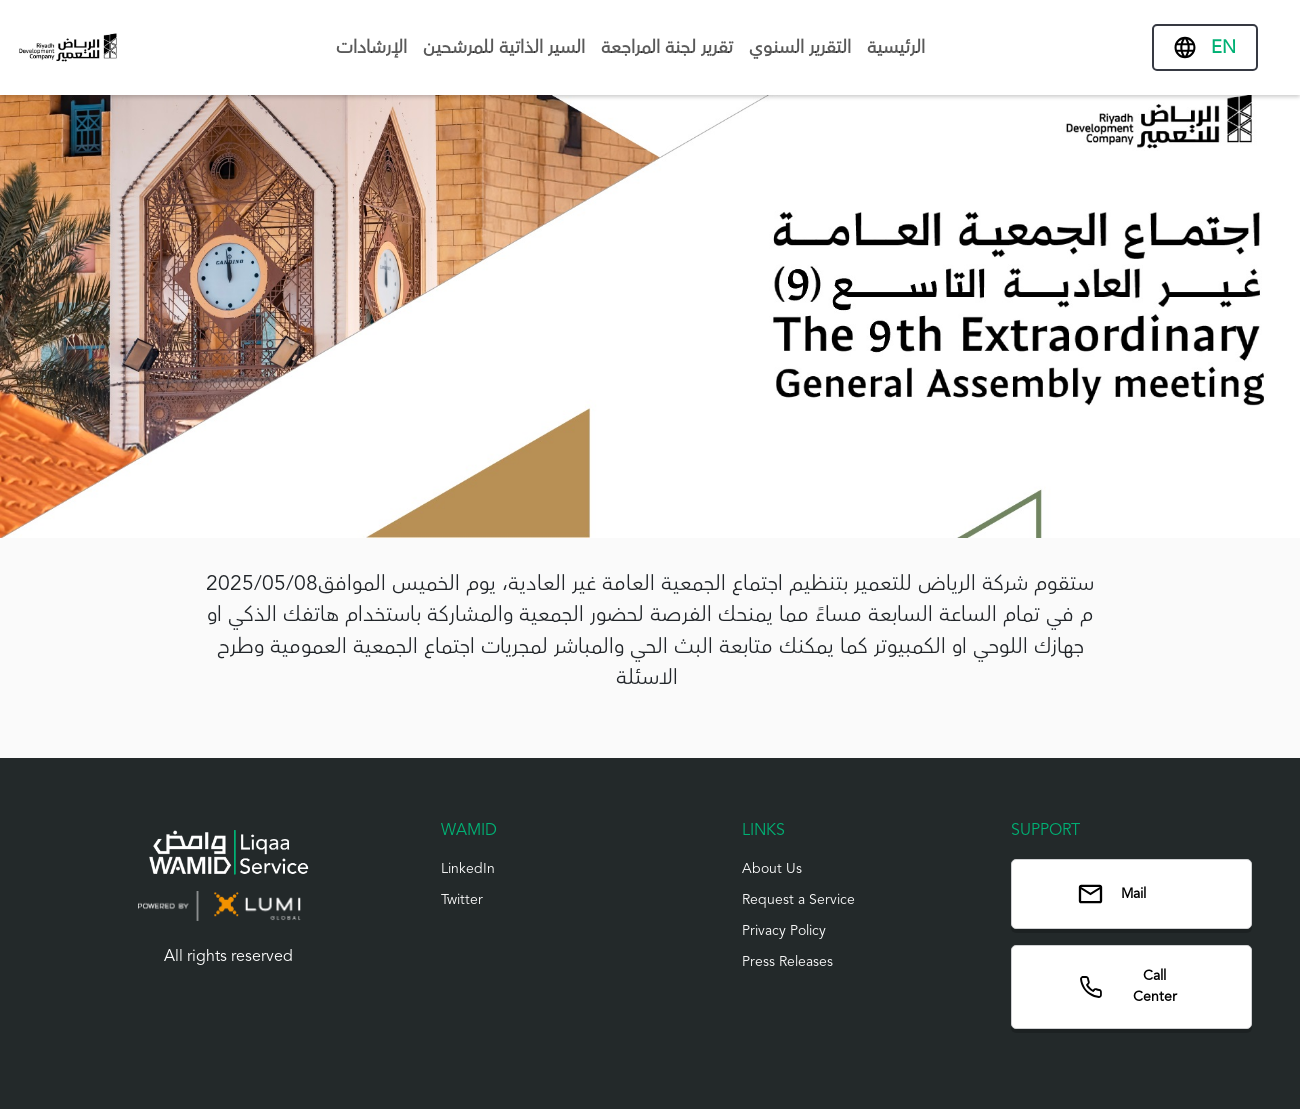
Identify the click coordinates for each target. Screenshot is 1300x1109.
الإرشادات (371, 47)
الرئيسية (896, 47)
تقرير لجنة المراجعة (667, 47)
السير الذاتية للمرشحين (504, 47)
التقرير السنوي (800, 47)
